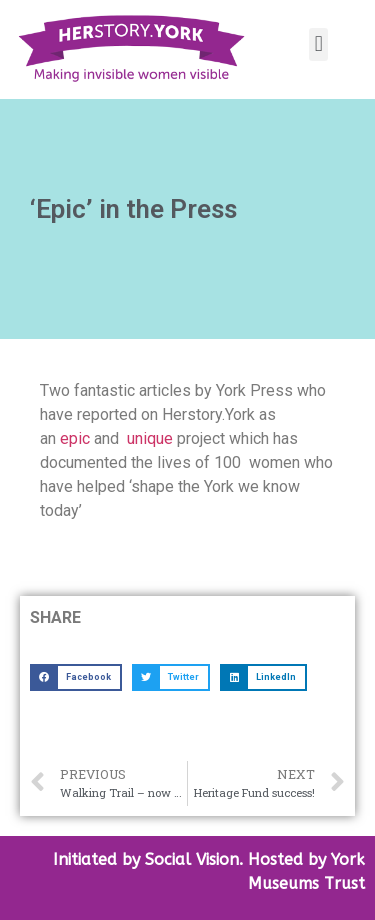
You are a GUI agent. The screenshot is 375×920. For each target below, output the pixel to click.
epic (73, 438)
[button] (318, 44)
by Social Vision (178, 859)
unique (150, 438)
